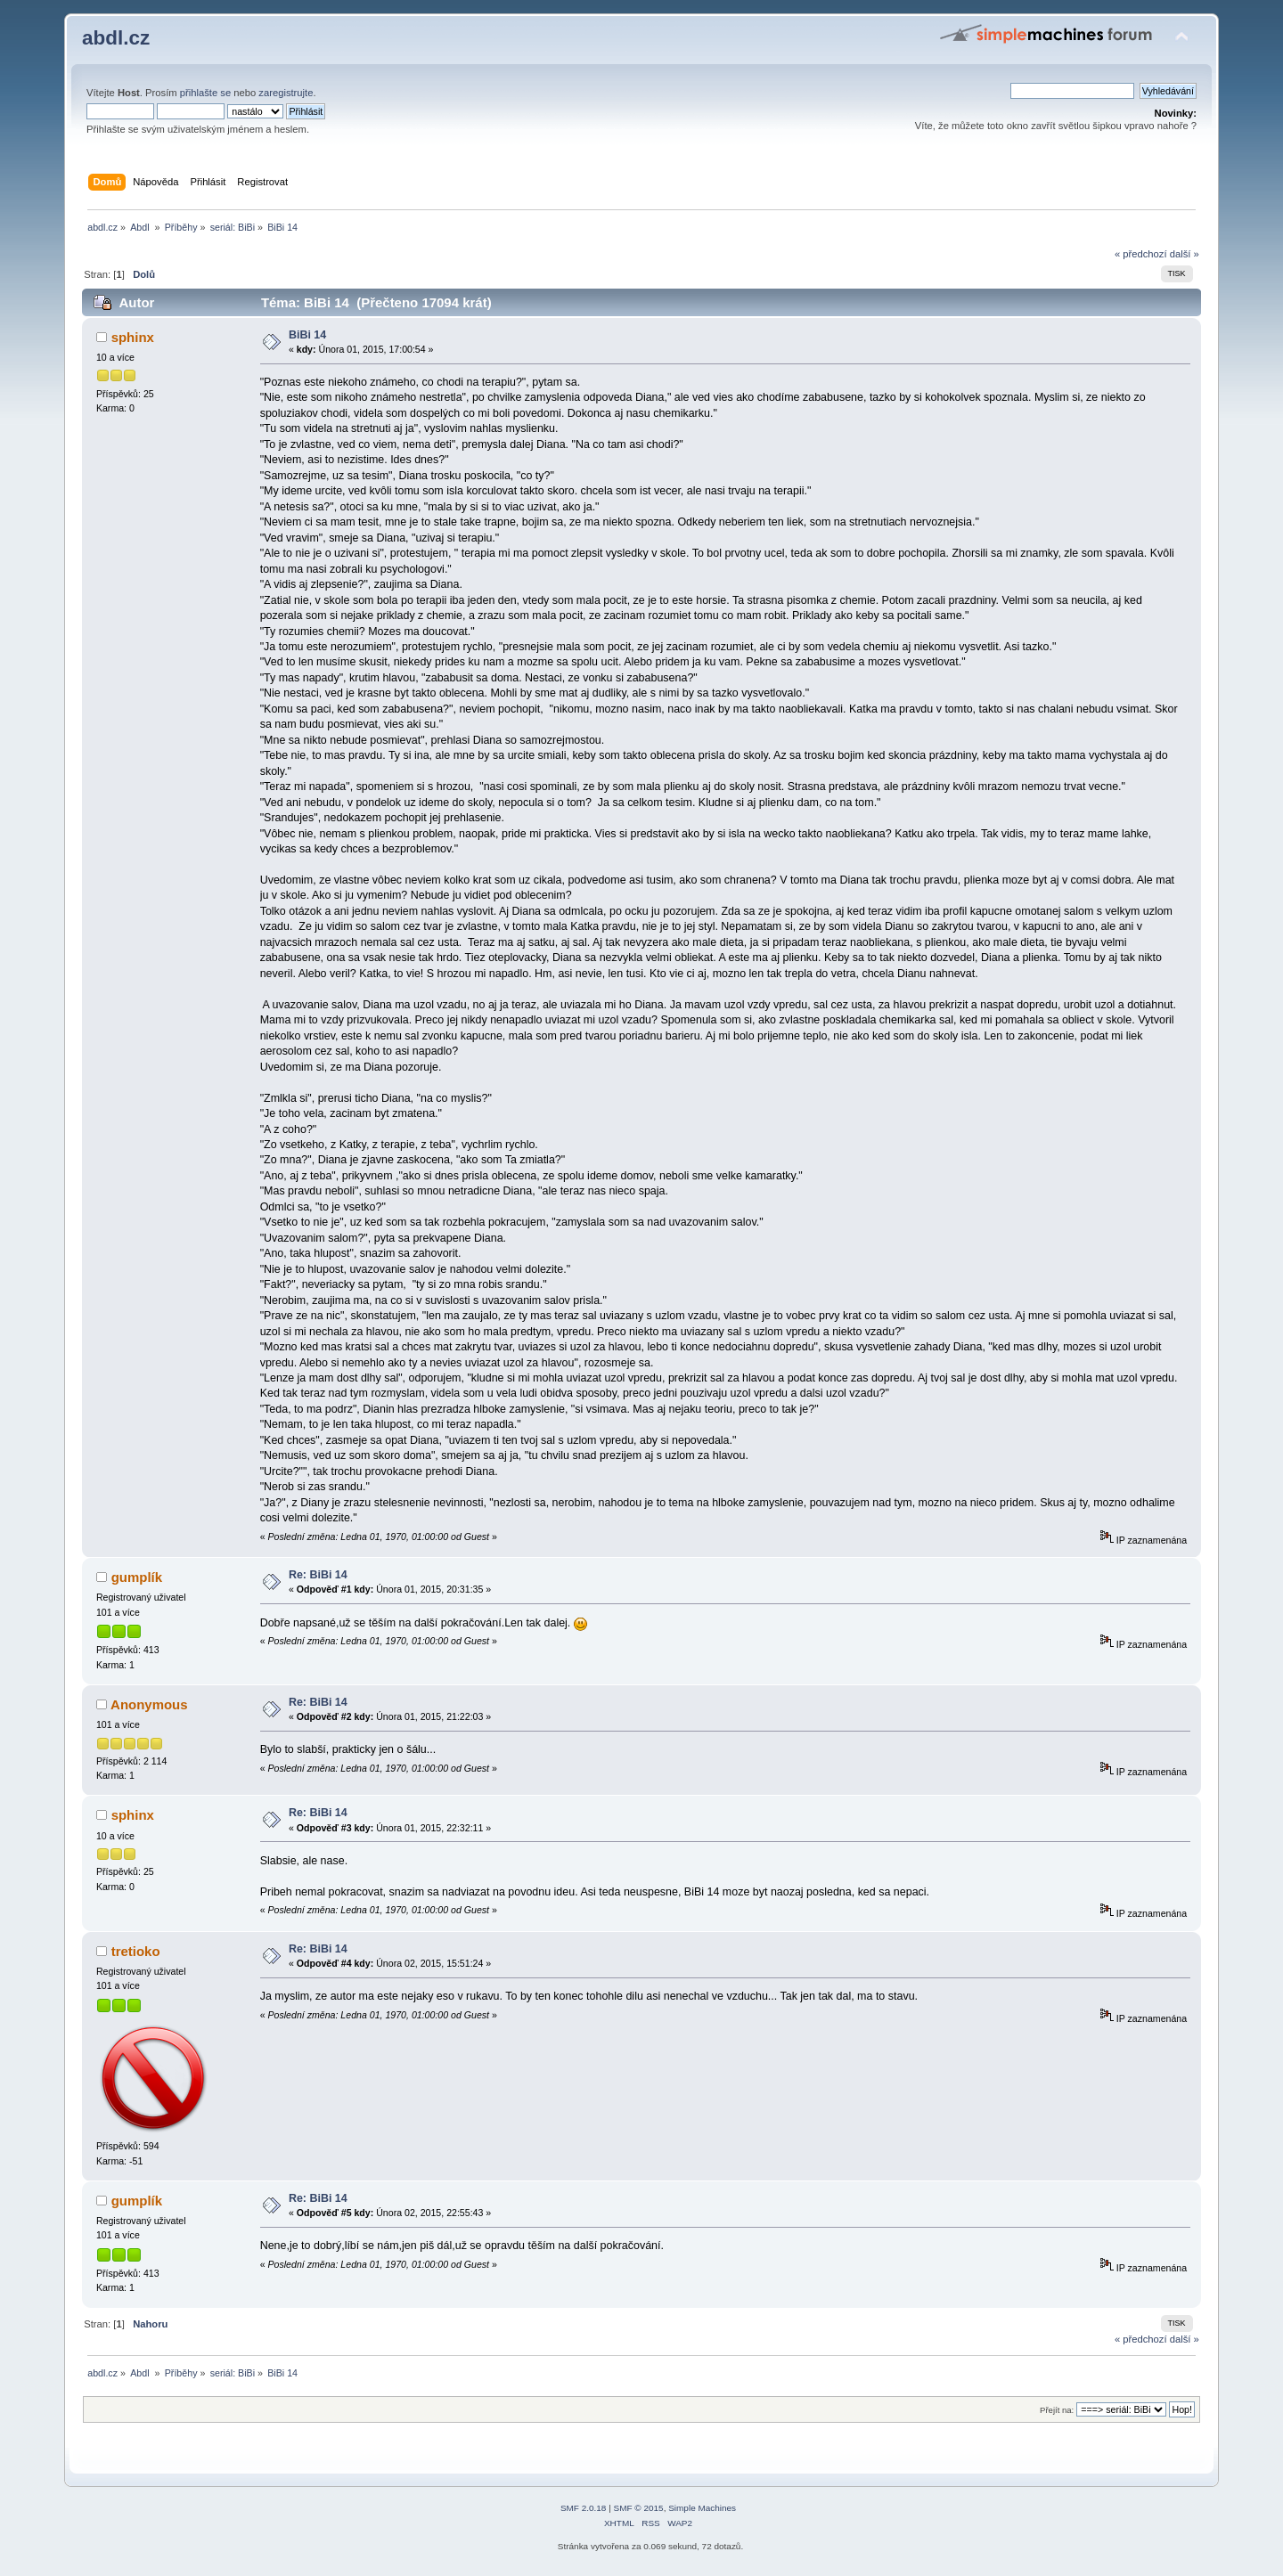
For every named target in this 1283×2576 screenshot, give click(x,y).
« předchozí (1141, 254)
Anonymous (149, 1704)
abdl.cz (116, 38)
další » (1184, 254)
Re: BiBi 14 (318, 1575)
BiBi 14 (307, 335)
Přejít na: (1057, 2410)
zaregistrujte (285, 92)
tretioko (135, 1951)
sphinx (132, 337)
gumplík (136, 1577)
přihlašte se (205, 92)
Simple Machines (702, 2508)
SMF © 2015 (639, 2508)
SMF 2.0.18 (583, 2508)
